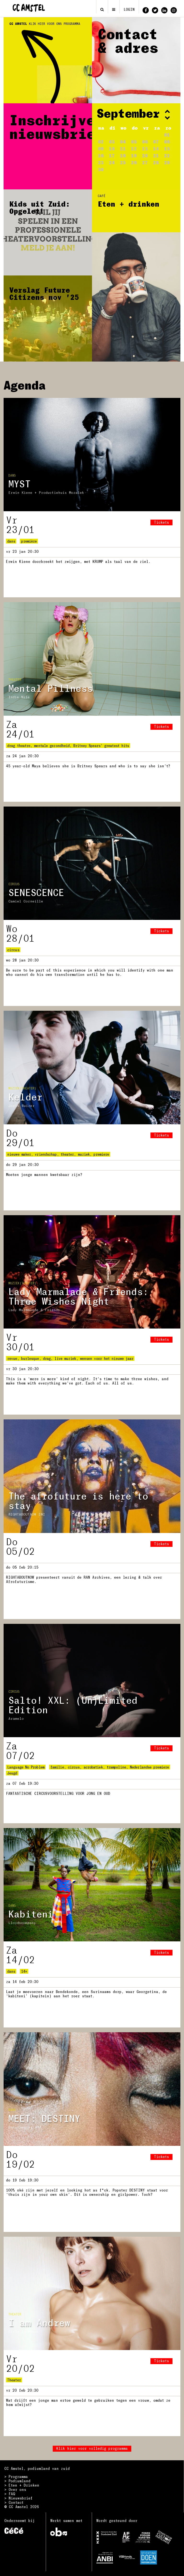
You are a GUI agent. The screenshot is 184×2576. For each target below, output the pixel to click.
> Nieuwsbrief (18, 2498)
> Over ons (15, 2489)
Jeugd (12, 1773)
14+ (24, 1971)
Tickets (161, 522)
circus (13, 950)
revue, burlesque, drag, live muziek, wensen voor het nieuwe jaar (70, 1358)
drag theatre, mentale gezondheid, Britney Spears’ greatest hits (68, 745)
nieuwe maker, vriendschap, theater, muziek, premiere (58, 1154)
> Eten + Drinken (21, 2485)
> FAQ (9, 2494)
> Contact (13, 2502)
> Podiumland (17, 2481)
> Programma (16, 2476)
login (129, 9)
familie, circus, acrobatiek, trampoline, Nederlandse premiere (109, 1767)
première (29, 541)
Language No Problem (25, 1767)
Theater (14, 2380)
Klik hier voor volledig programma (92, 2448)
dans (11, 541)
